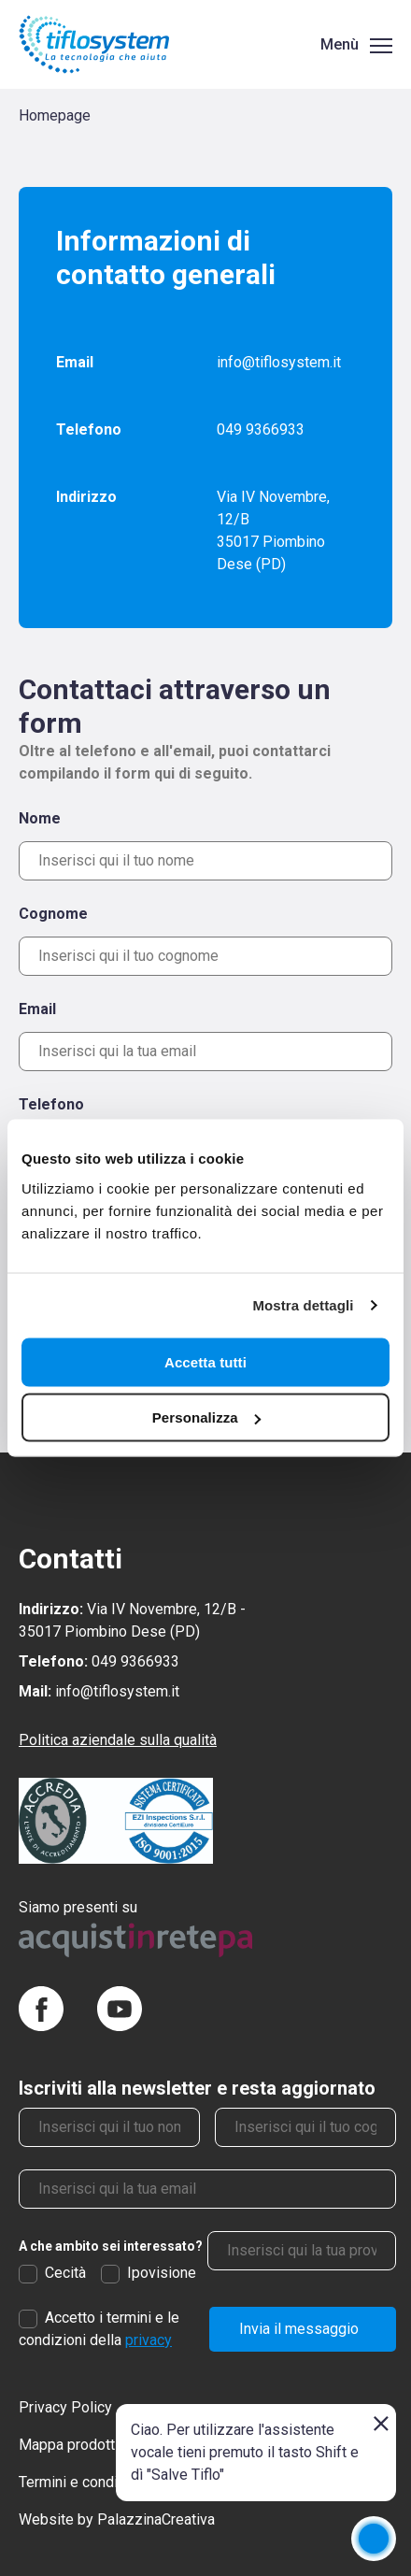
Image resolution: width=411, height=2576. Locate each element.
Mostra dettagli (302, 1305)
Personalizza (206, 1417)
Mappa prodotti (69, 2445)
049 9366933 (261, 429)
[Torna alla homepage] (94, 44)
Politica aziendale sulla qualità (118, 1740)
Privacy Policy (65, 2407)
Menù (339, 44)
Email (37, 1009)
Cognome (53, 914)
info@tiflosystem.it (279, 362)
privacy (148, 2340)
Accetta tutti (205, 1361)
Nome (40, 818)
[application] (373, 2538)
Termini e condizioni (84, 2482)
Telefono (51, 1104)
